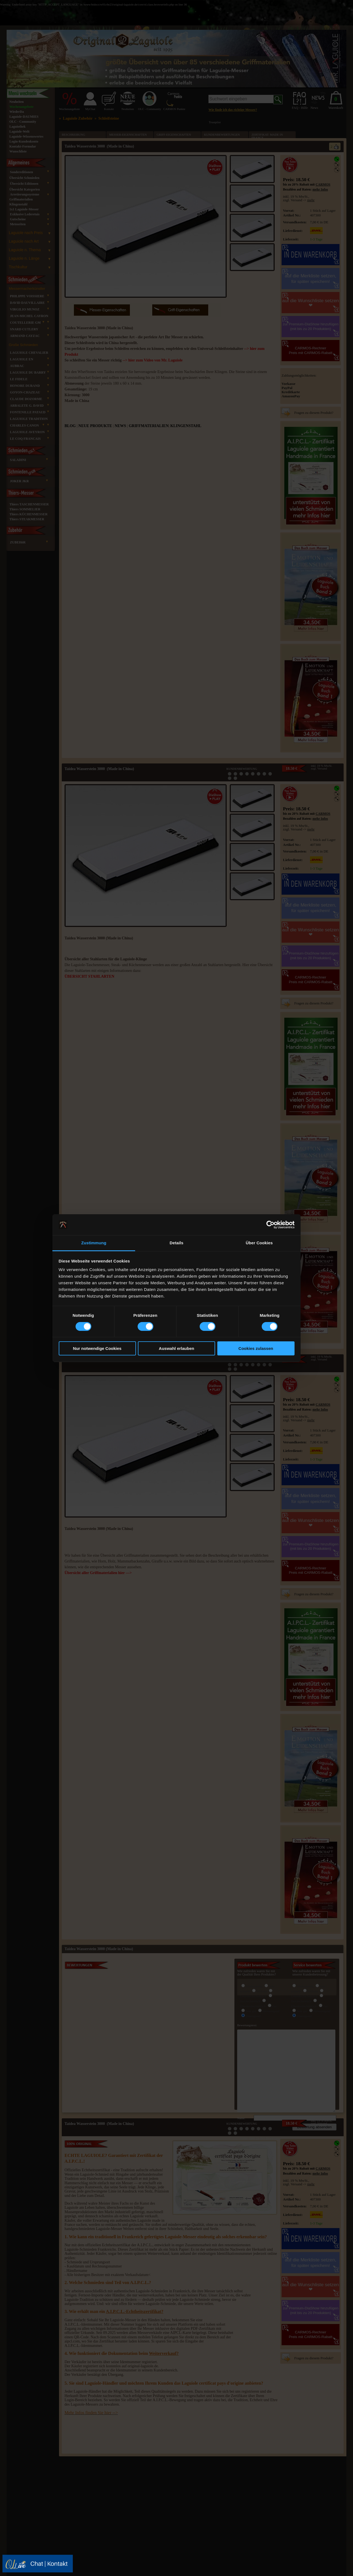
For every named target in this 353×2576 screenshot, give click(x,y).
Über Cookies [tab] (259, 1242)
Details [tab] (176, 1242)
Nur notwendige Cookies (97, 1348)
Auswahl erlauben (176, 1348)
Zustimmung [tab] (93, 1242)
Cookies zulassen (256, 1348)
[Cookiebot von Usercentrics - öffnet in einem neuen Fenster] (270, 1225)
